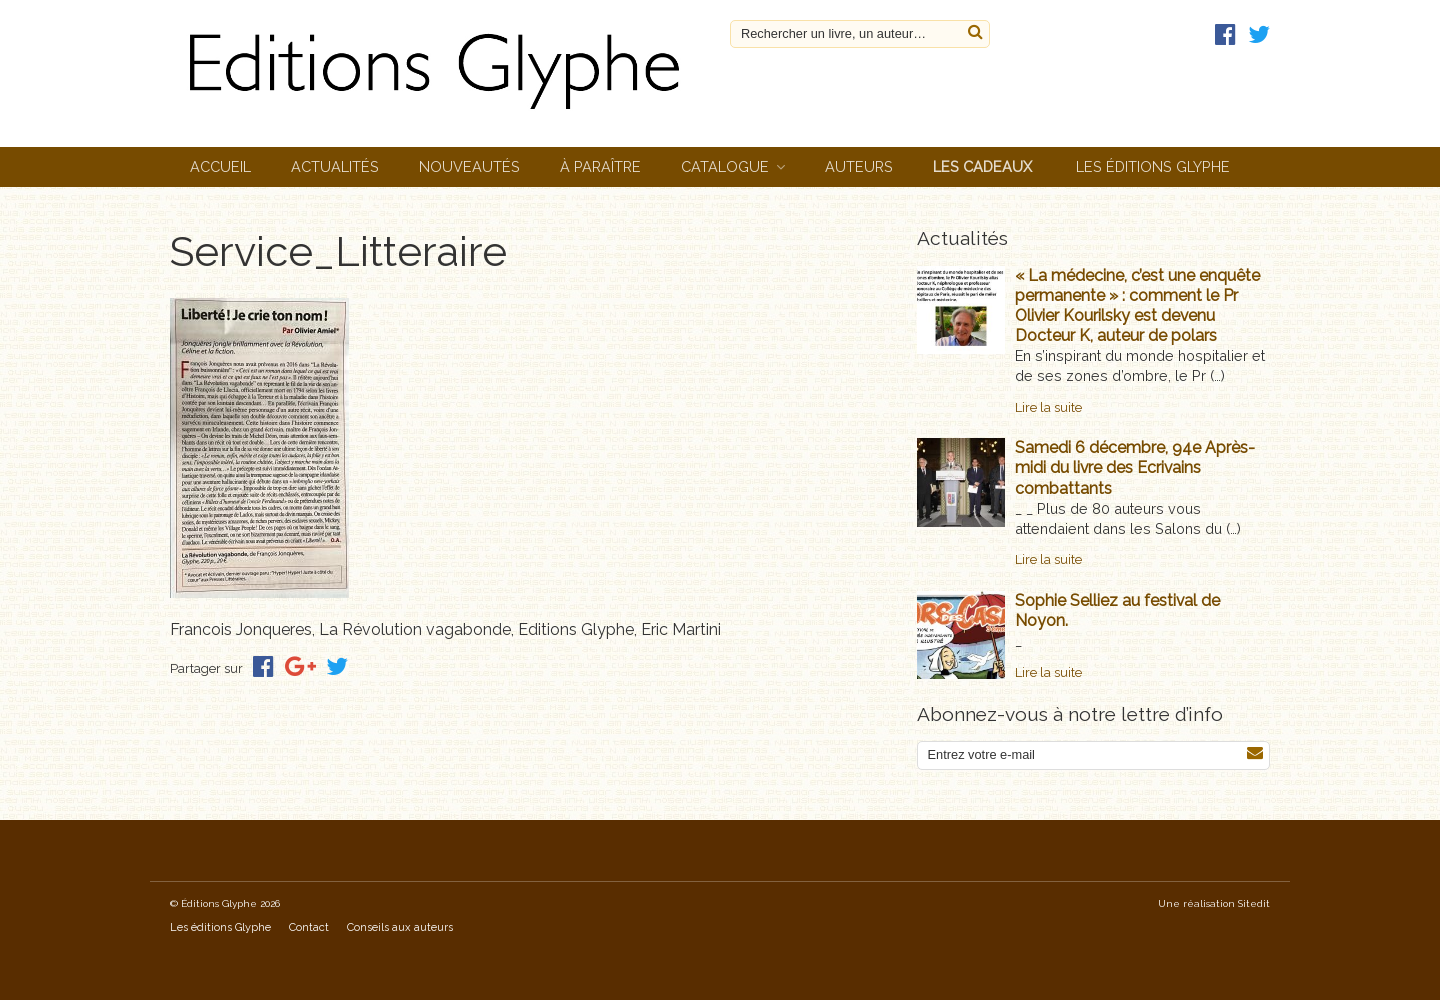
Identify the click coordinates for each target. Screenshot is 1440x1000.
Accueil (220, 166)
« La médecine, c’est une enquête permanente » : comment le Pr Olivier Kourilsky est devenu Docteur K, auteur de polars (1137, 305)
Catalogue (725, 166)
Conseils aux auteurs (400, 927)
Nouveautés (469, 166)
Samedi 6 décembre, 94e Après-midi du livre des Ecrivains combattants (1135, 467)
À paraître (600, 166)
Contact (309, 927)
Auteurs (859, 166)
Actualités (335, 166)
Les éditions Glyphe (1153, 166)
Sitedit (1254, 903)
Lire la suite (1048, 407)
